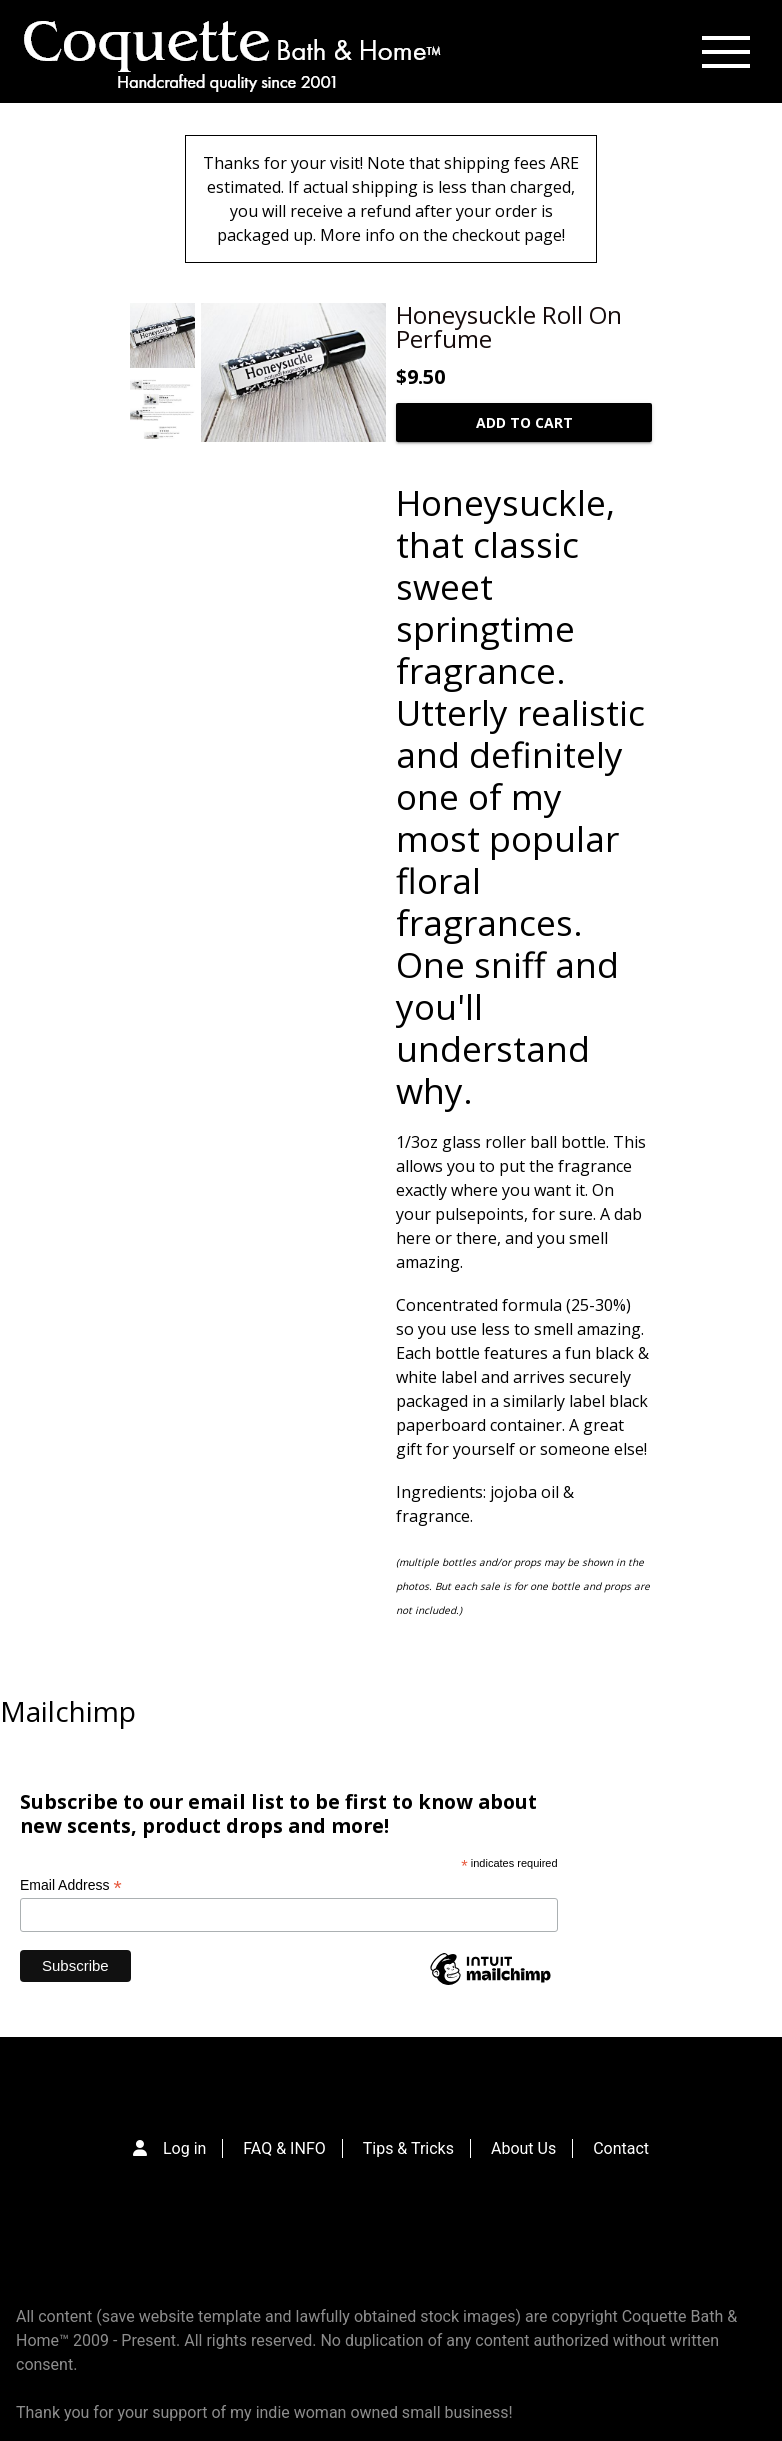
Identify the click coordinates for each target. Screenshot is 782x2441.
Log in (184, 2148)
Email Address (71, 1885)
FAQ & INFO (284, 2148)
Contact (621, 2148)
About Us (523, 2148)
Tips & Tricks (408, 2148)
